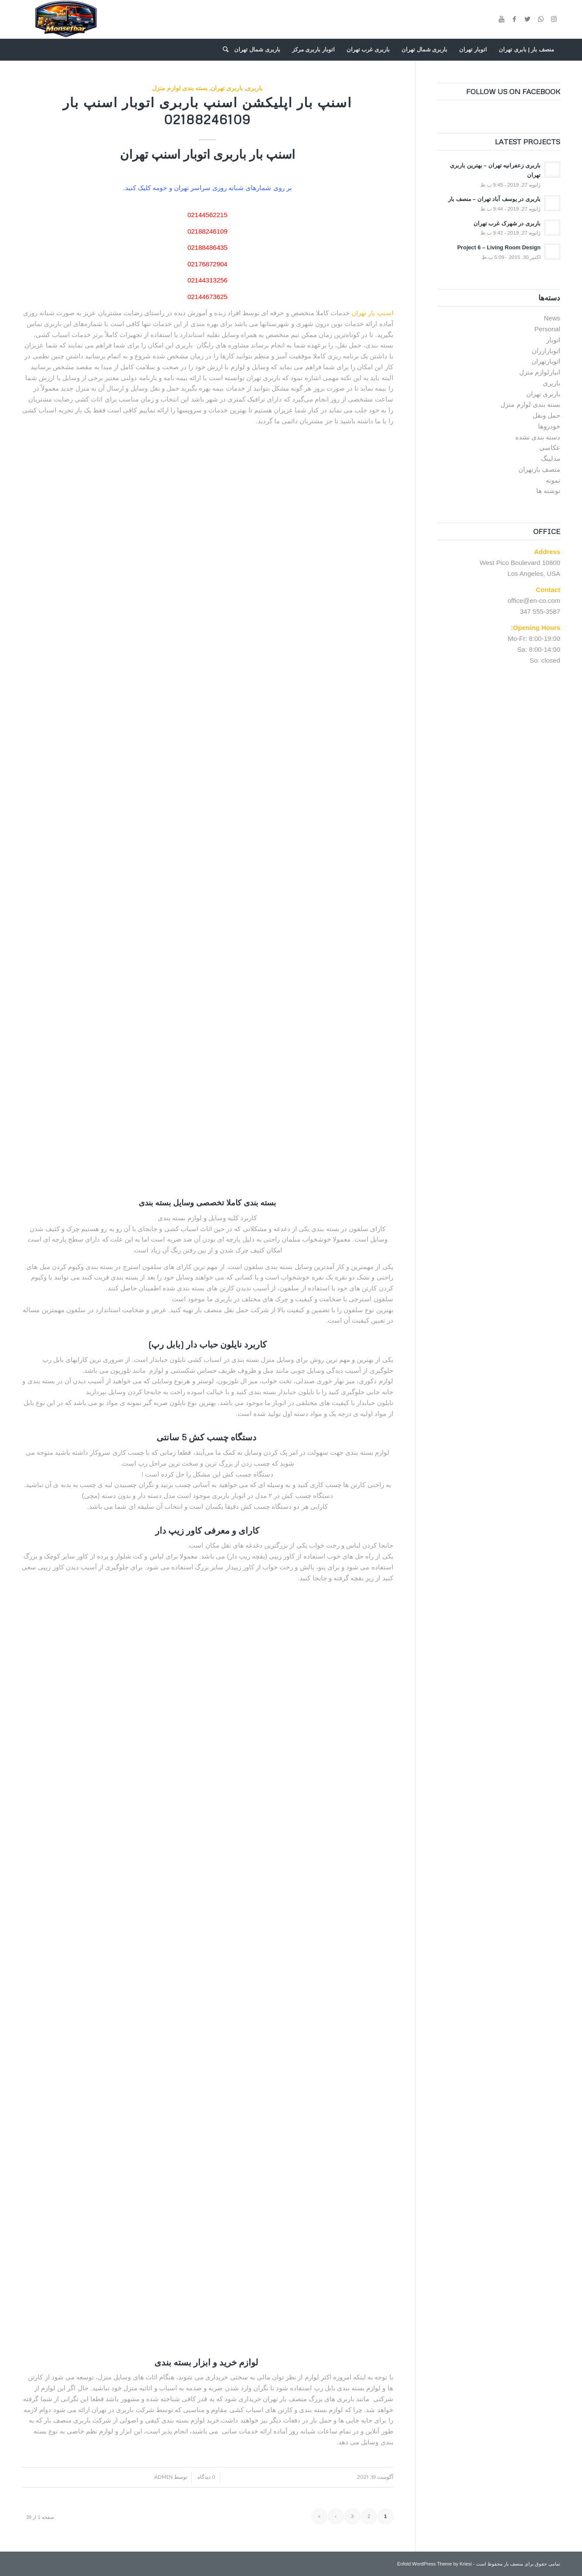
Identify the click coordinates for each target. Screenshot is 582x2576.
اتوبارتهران (545, 361)
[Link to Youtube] (501, 19)
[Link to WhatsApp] (540, 19)
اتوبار (553, 340)
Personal (547, 329)
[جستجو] (222, 50)
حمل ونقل (546, 415)
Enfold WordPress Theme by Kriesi (434, 2563)
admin (163, 2477)
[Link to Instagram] (553, 19)
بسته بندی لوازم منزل (180, 88)
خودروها (549, 426)
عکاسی (549, 447)
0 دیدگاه (205, 2477)
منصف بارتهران (539, 469)
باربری (254, 88)
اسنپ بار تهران (372, 312)
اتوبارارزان (546, 350)
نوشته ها (548, 490)
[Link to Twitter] (527, 19)
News (552, 318)
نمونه (553, 480)
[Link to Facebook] (514, 19)
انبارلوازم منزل (539, 372)
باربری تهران (227, 88)
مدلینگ (550, 458)
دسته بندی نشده (537, 437)
